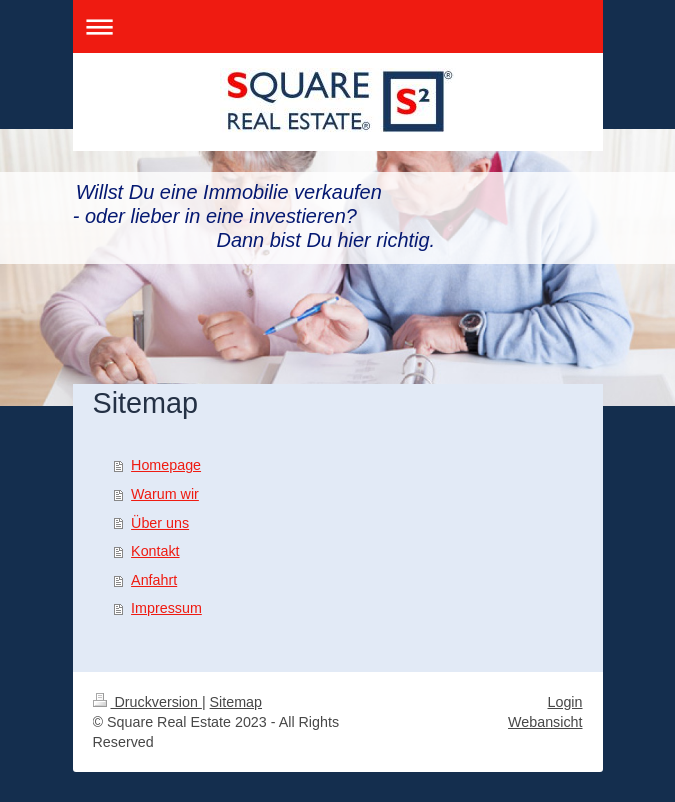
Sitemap (236, 702)
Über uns (160, 523)
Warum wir (165, 494)
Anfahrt (154, 580)
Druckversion (147, 702)
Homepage (166, 465)
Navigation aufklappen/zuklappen (338, 26)
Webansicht (545, 722)
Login (565, 702)
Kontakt (155, 551)
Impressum (166, 608)
